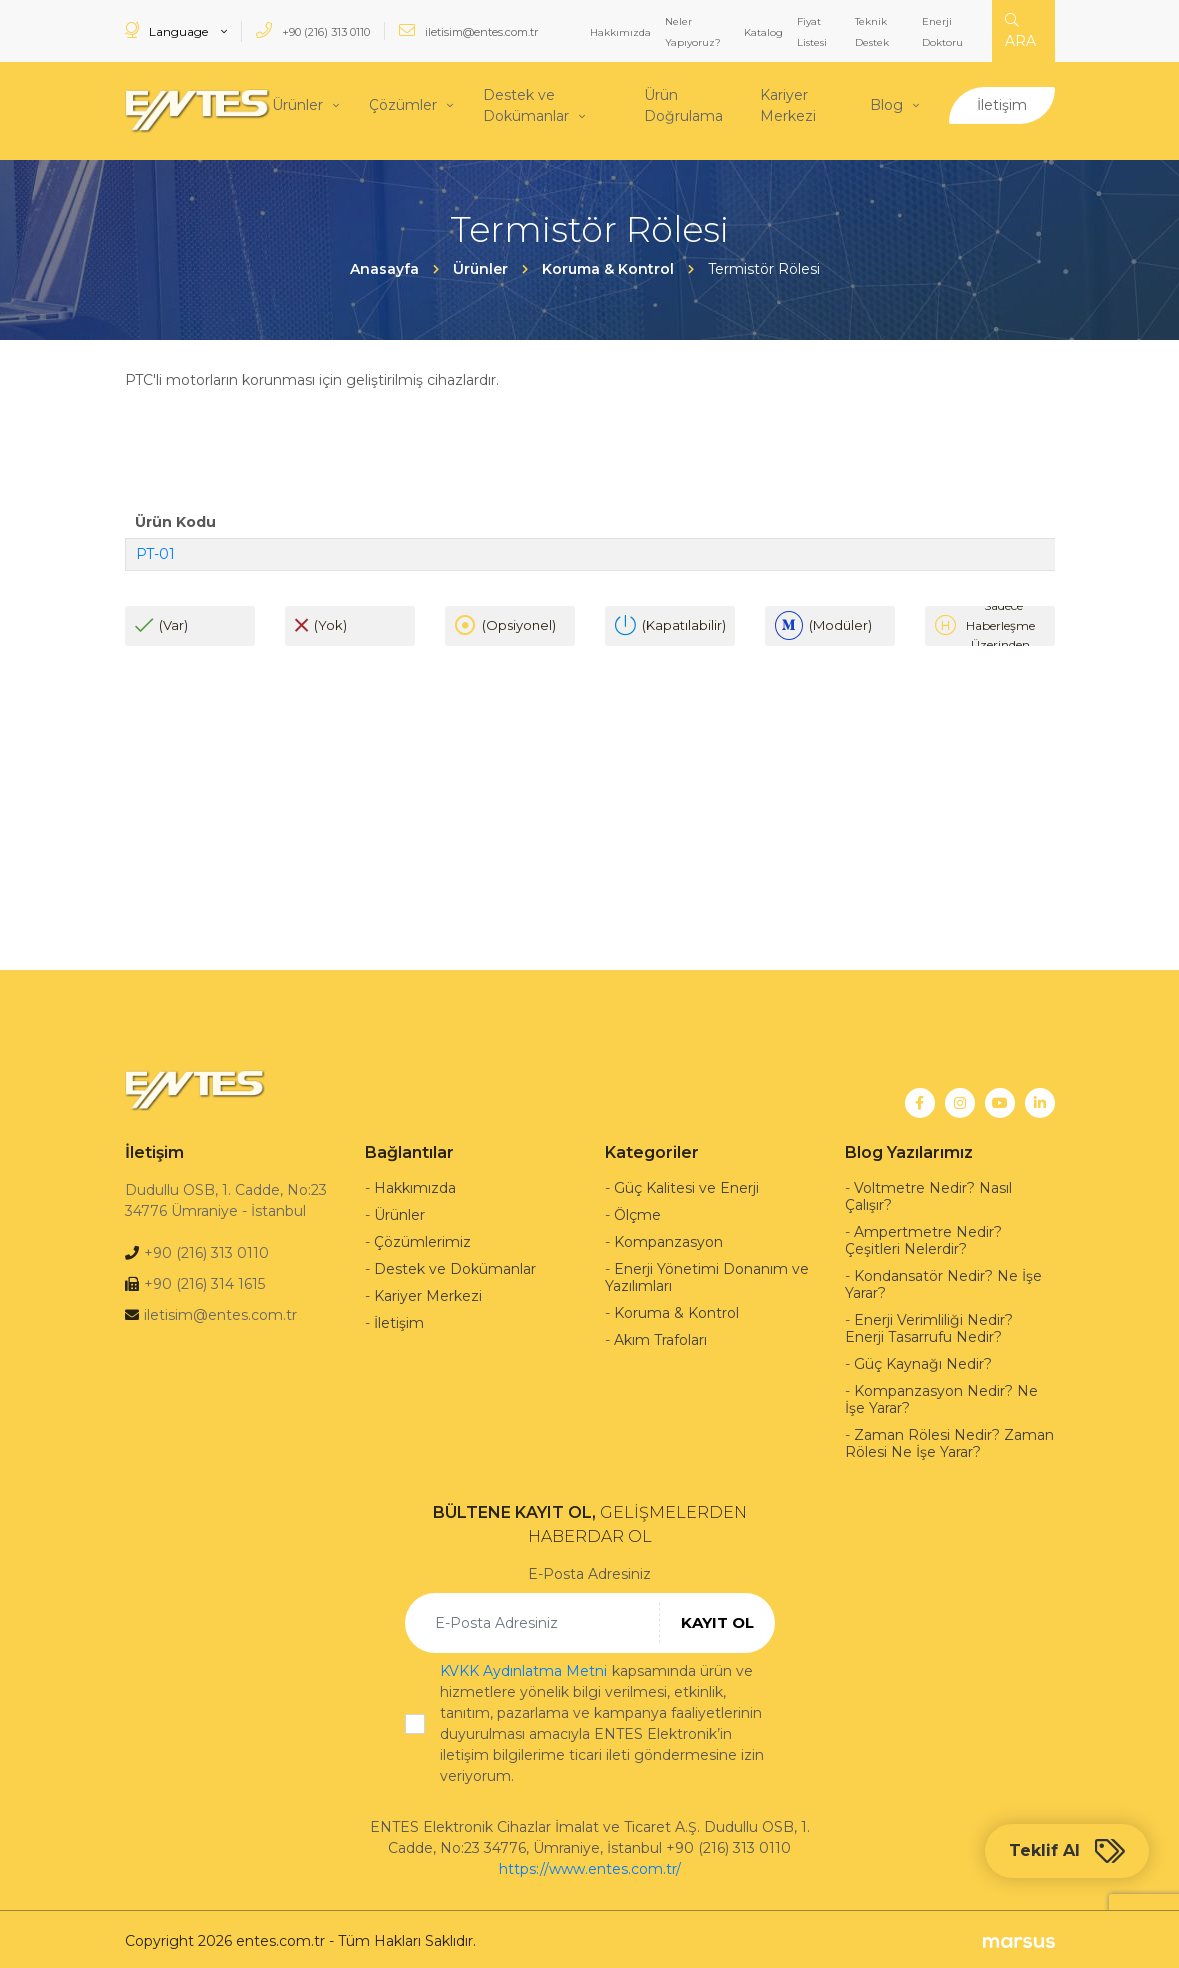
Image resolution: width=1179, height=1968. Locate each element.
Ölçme (637, 1211)
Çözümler (403, 103)
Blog (886, 103)
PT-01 (155, 549)
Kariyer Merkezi (788, 103)
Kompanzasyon (668, 1238)
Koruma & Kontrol (676, 1309)
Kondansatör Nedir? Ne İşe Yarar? (943, 1280)
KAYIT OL (717, 1618)
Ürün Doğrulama (683, 103)
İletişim (1002, 103)
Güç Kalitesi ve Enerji (686, 1184)
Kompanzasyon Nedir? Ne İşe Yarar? (941, 1395)
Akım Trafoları (660, 1336)
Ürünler (297, 103)
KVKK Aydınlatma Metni (523, 1667)
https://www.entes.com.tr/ (590, 1865)
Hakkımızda (620, 32)
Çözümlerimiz (422, 1238)
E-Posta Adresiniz (589, 1570)
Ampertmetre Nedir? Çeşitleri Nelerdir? (923, 1236)
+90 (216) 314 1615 (204, 1280)
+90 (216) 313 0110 (313, 30)
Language (168, 30)
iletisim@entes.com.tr (468, 30)
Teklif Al (1067, 1851)
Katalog (763, 32)
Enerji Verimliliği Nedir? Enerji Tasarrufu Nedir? (929, 1324)
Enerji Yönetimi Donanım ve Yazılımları (707, 1273)
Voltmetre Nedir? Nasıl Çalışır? (928, 1192)
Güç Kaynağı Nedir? (923, 1360)
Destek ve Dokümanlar (526, 103)
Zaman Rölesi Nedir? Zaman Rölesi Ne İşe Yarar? (949, 1439)
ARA (1020, 31)
